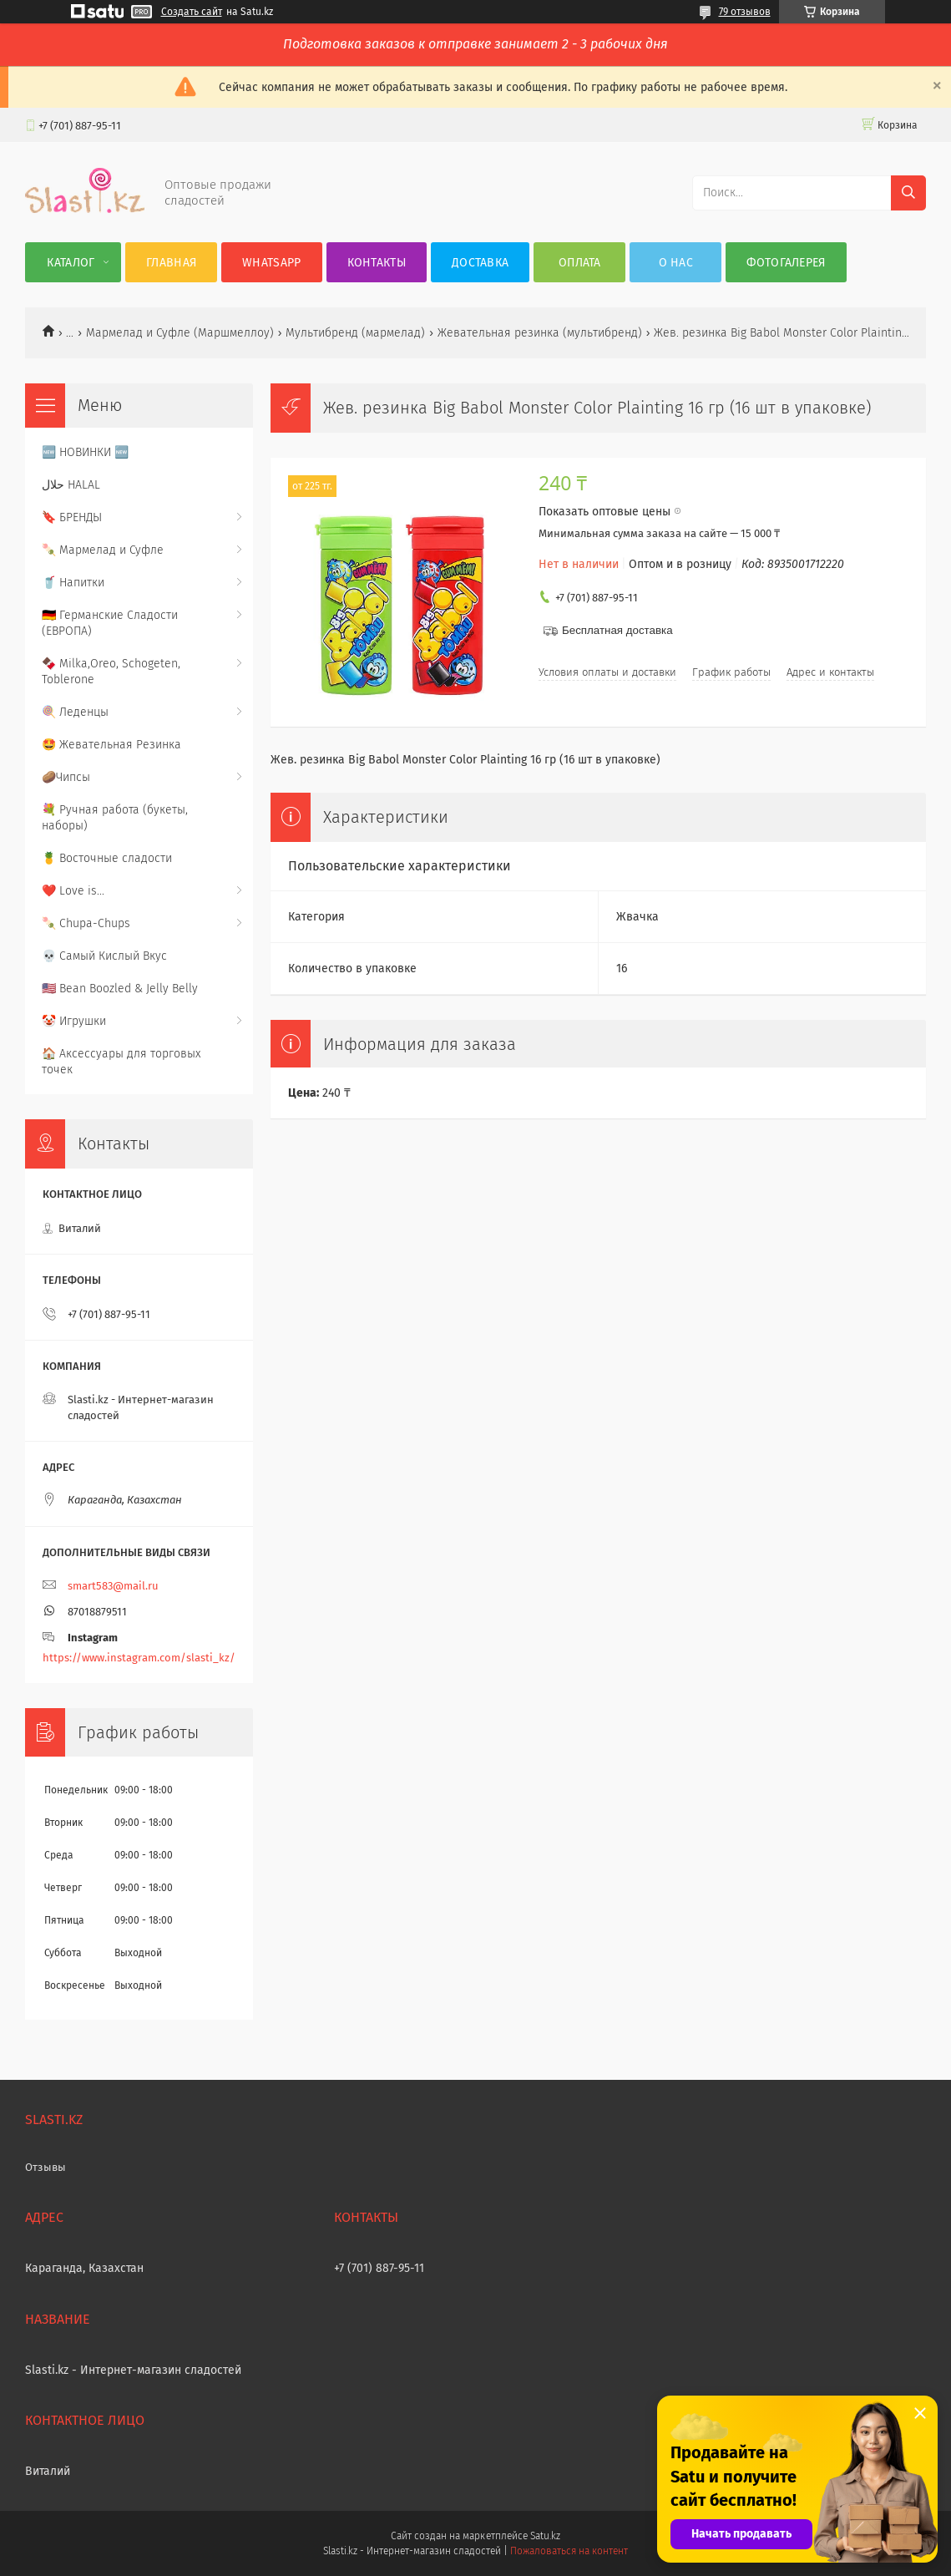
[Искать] (908, 192)
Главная (171, 263)
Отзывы (45, 2167)
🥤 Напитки (73, 583)
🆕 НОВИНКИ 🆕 (85, 452)
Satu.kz (545, 2536)
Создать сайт (191, 12)
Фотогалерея (785, 263)
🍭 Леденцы (75, 712)
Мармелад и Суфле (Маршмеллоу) (180, 333)
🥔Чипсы (66, 777)
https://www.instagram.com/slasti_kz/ (139, 1657)
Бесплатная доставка (617, 630)
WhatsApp (271, 263)
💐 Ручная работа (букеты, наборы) (115, 818)
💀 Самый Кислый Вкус (104, 956)
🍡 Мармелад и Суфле (103, 550)
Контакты (376, 263)
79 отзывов (745, 12)
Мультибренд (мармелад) (355, 333)
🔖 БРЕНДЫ (72, 517)
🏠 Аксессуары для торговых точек (121, 1062)
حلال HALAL (71, 485)
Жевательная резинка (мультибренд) (540, 333)
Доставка (480, 263)
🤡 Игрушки (74, 1021)
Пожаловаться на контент (569, 2551)
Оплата (580, 263)
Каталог (70, 263)
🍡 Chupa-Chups (86, 923)
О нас (676, 263)
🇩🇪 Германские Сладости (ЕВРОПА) (110, 623)
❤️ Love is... (73, 891)
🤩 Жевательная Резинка (111, 745)
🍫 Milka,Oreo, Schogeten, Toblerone (111, 672)
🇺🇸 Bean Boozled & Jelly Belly (120, 988)
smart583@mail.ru (113, 1586)
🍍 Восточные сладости (107, 858)
